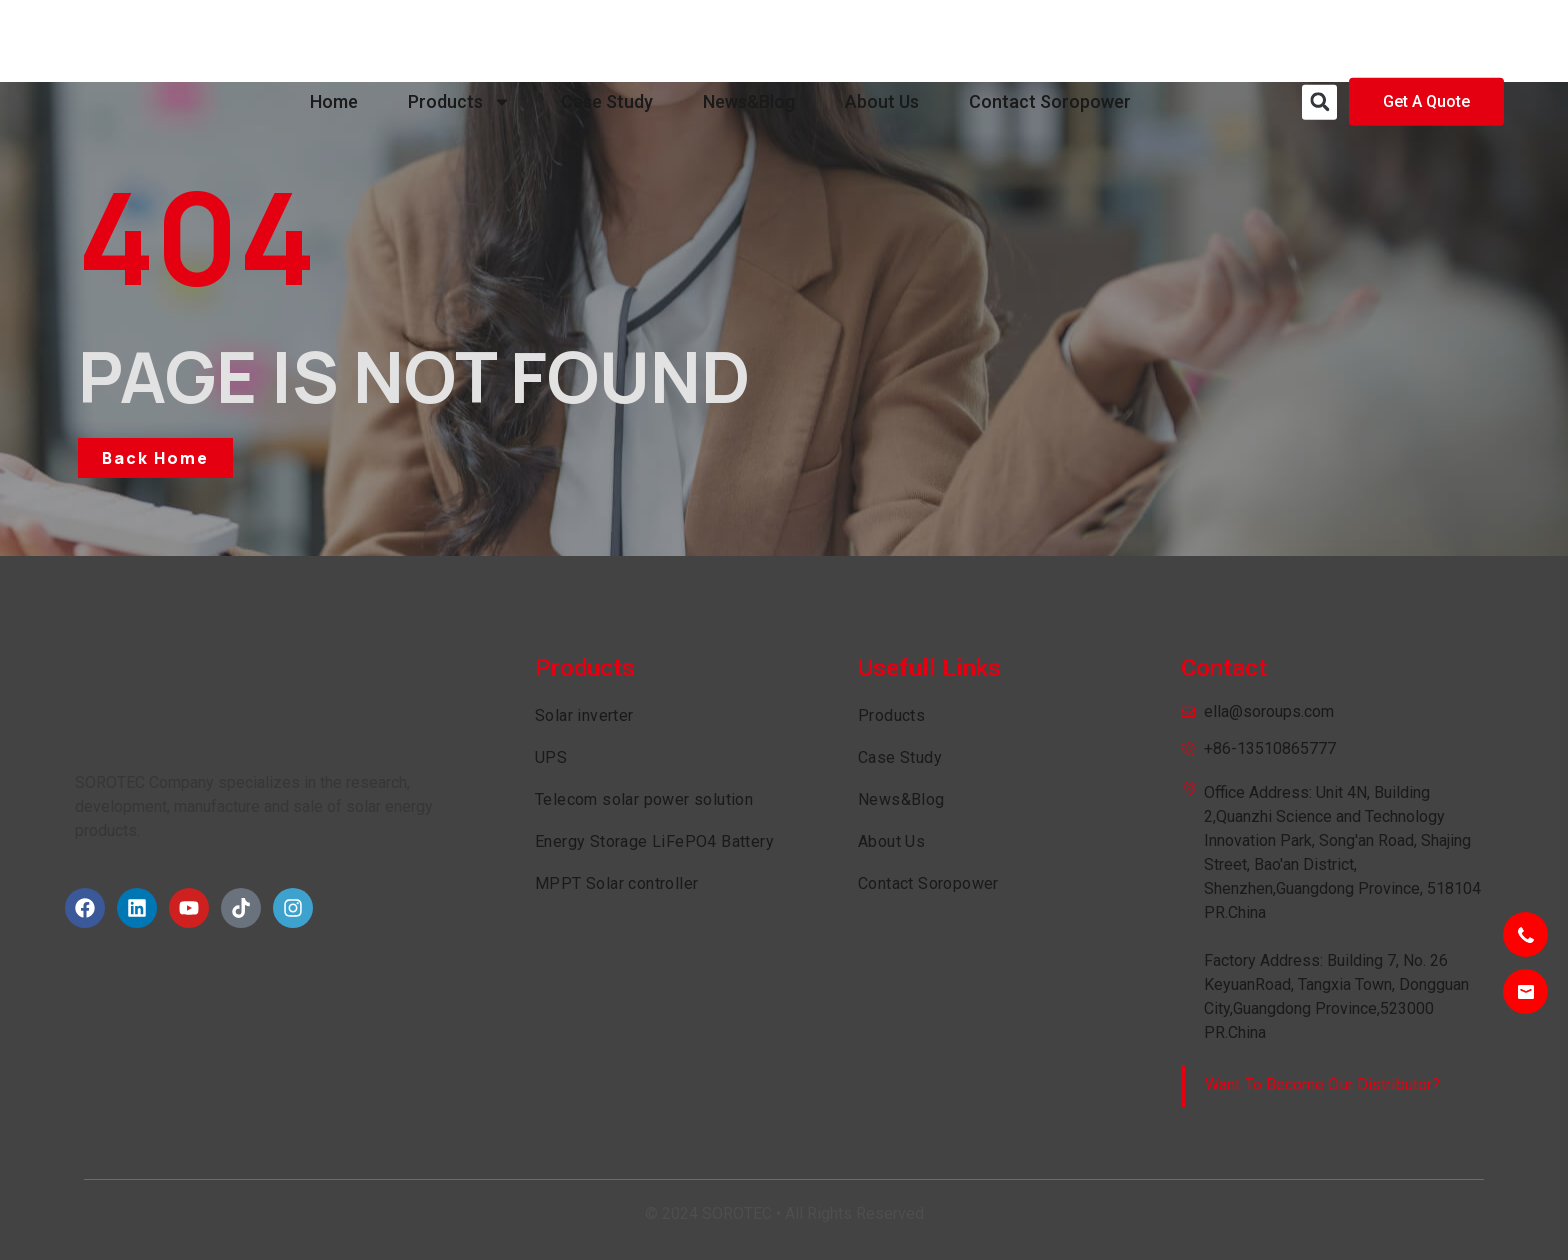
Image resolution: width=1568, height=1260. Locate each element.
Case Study (607, 40)
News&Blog (749, 40)
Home (334, 40)
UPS (551, 757)
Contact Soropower (1050, 40)
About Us (882, 40)
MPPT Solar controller (616, 883)
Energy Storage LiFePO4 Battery (654, 841)
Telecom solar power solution (644, 799)
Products (459, 41)
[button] (1319, 41)
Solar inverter (584, 715)
